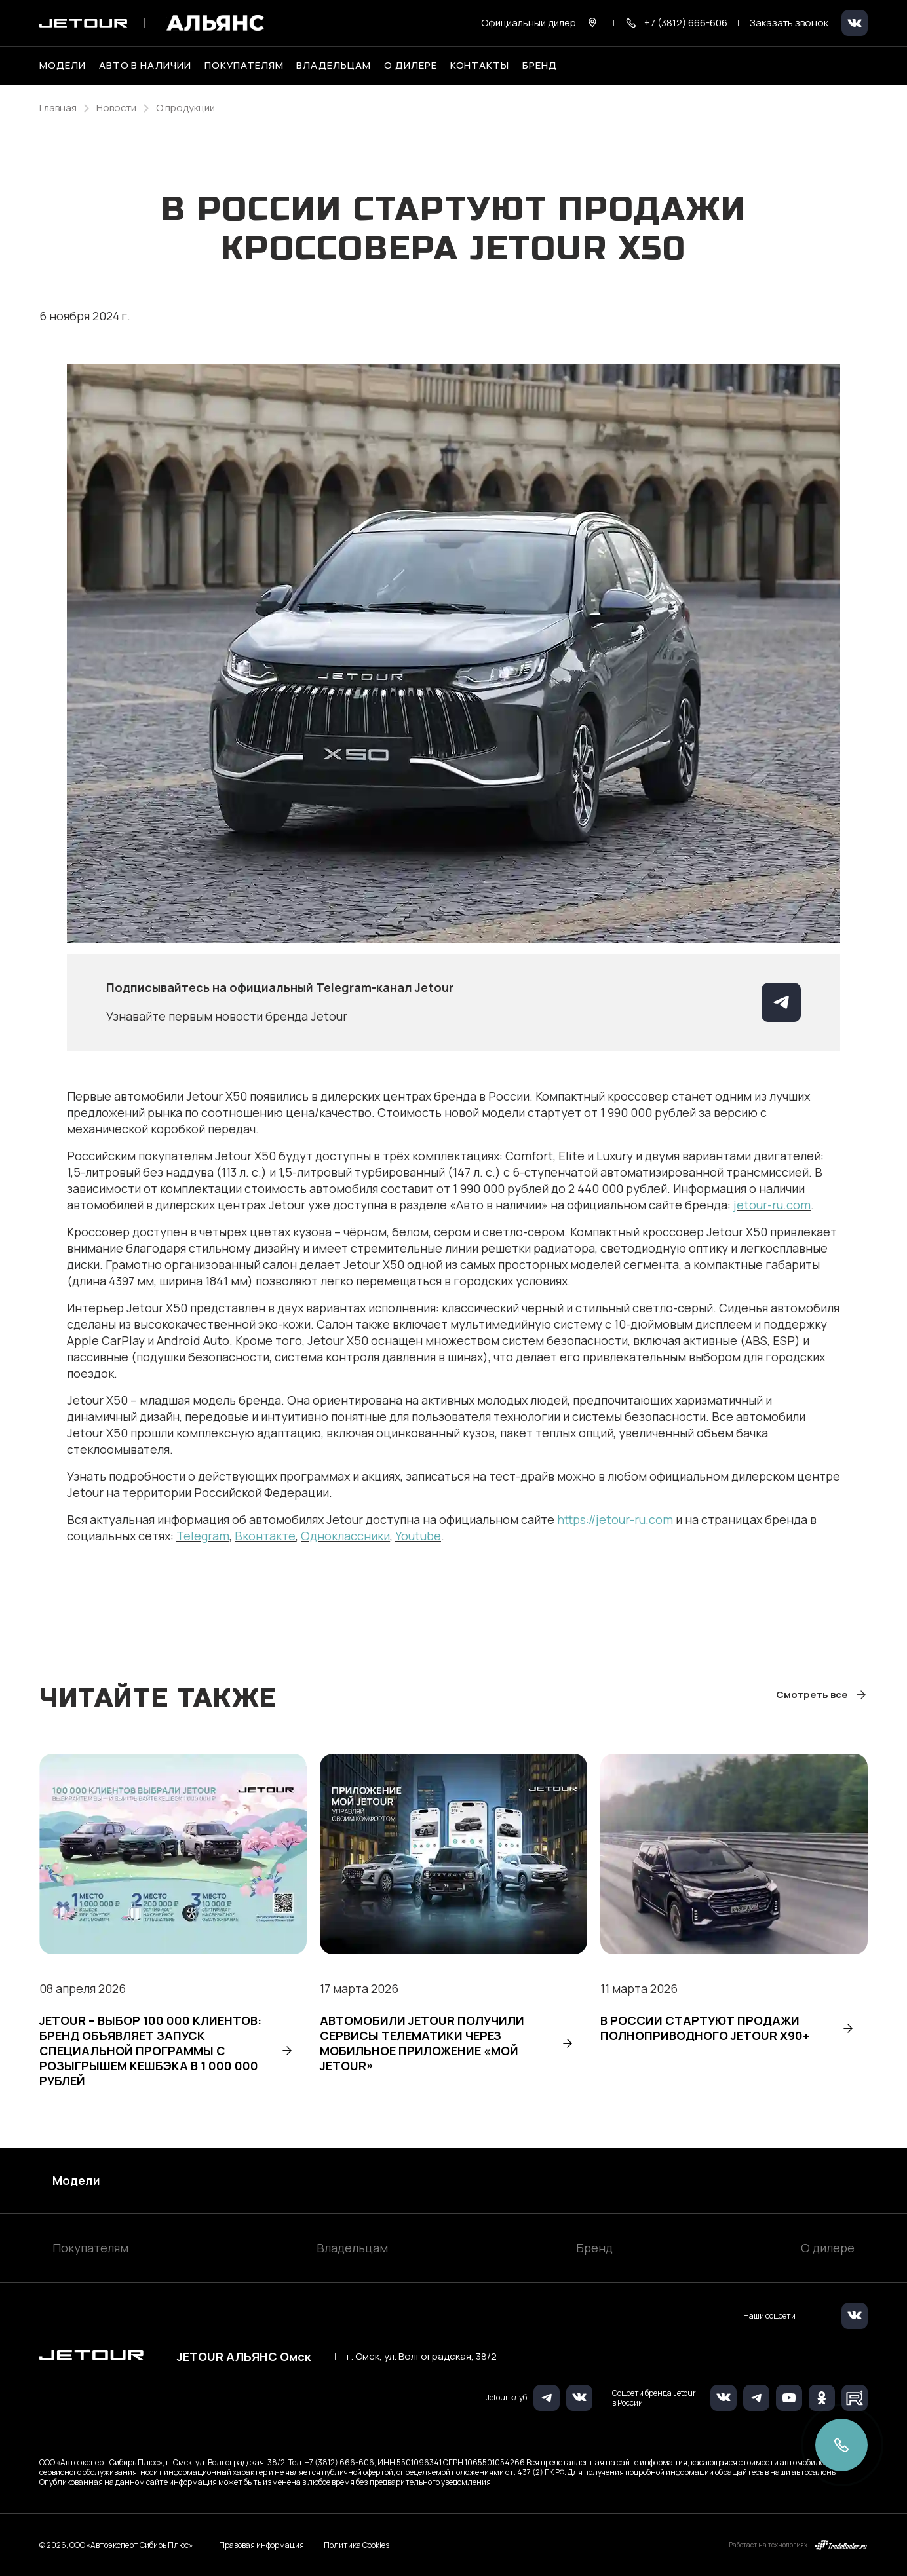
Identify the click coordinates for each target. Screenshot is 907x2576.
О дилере (410, 65)
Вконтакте (265, 1536)
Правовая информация (261, 2545)
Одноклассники (345, 1536)
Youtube (418, 1536)
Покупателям (90, 2248)
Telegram (202, 1536)
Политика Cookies (356, 2545)
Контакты (480, 65)
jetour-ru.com (772, 1205)
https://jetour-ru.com (615, 1519)
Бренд (594, 2248)
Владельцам (352, 2248)
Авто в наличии (145, 65)
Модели (76, 2180)
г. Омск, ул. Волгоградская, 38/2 (422, 2356)
